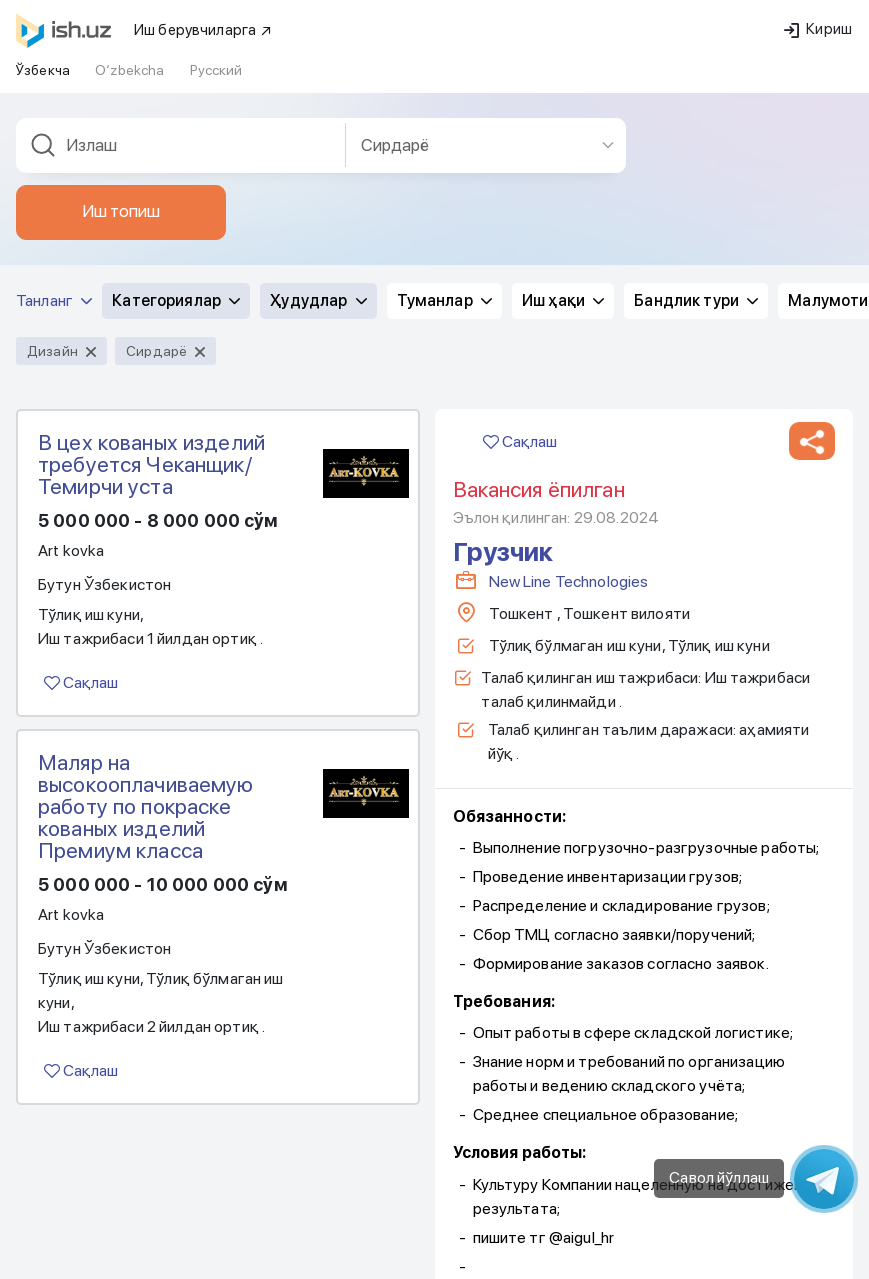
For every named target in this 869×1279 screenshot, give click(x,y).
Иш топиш (121, 208)
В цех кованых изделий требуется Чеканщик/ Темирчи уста (151, 461)
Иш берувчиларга (203, 27)
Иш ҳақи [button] (563, 297)
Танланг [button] (54, 297)
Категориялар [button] (176, 297)
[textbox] (181, 142)
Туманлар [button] (444, 297)
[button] (812, 438)
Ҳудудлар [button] (318, 297)
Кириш (818, 26)
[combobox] (181, 142)
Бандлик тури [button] (696, 297)
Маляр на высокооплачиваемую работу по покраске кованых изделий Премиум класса (146, 803)
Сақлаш (81, 679)
